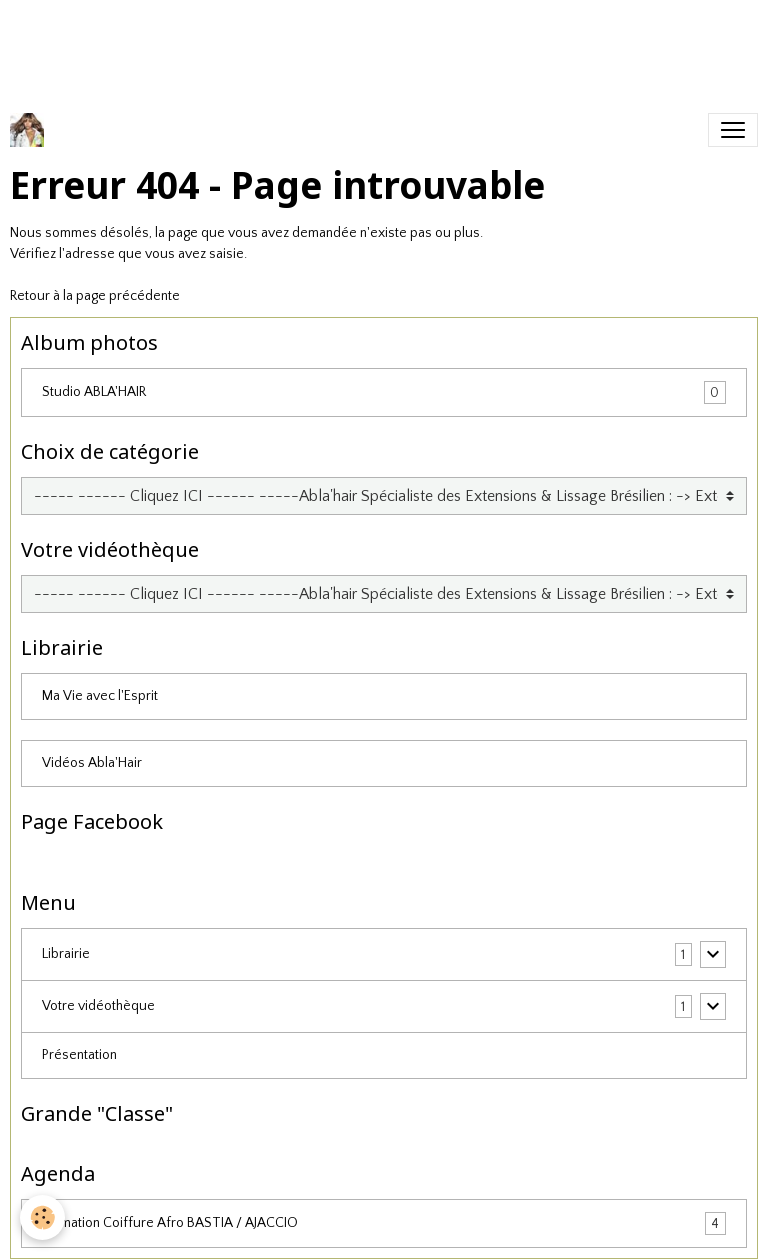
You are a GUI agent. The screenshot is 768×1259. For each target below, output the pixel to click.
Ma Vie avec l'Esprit (100, 696)
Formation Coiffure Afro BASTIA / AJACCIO (384, 1223)
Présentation (79, 1055)
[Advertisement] (364, 45)
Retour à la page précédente (95, 296)
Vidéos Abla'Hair (92, 763)
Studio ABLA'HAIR (384, 392)
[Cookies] (42, 1217)
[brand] (31, 130)
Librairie (66, 954)
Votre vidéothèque (98, 1006)
